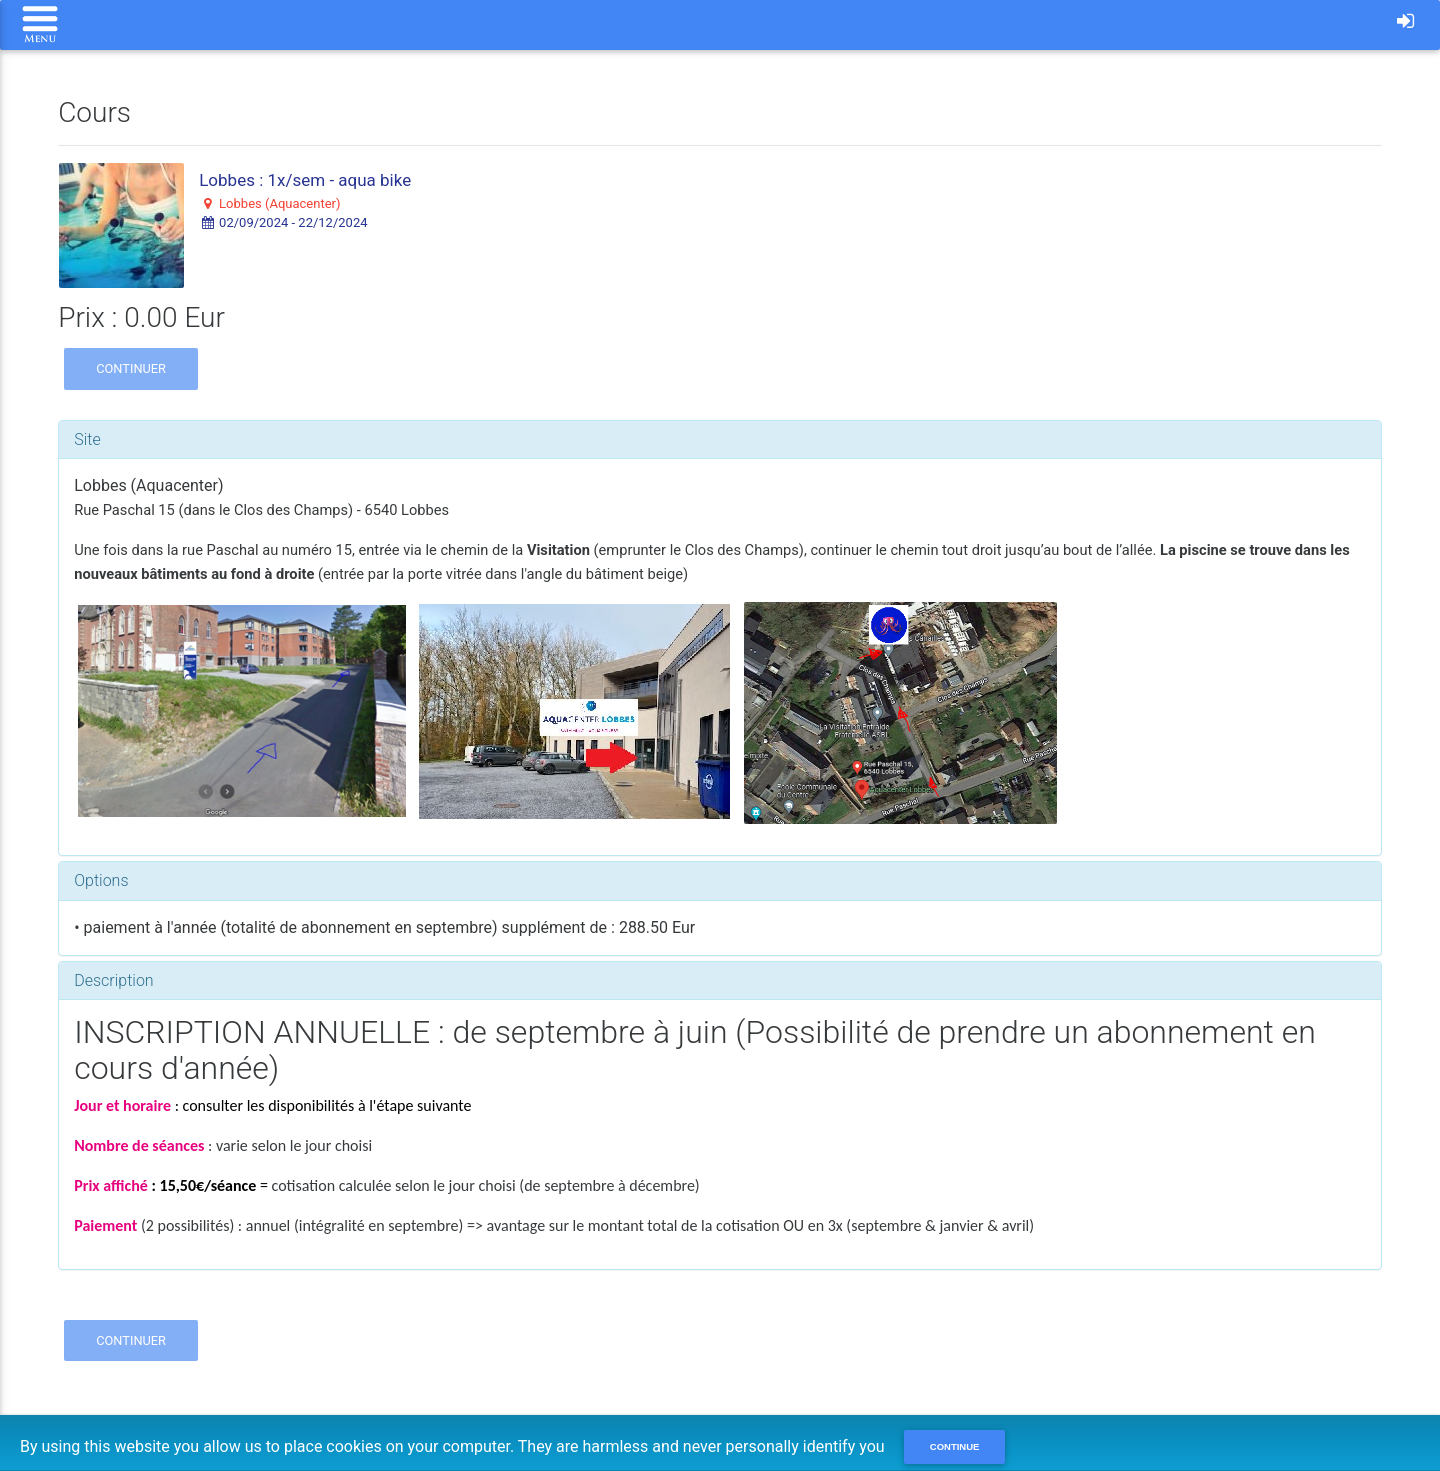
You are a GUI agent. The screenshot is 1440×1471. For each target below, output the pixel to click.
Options (101, 880)
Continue (955, 1446)
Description (113, 980)
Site (87, 439)
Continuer (131, 368)
